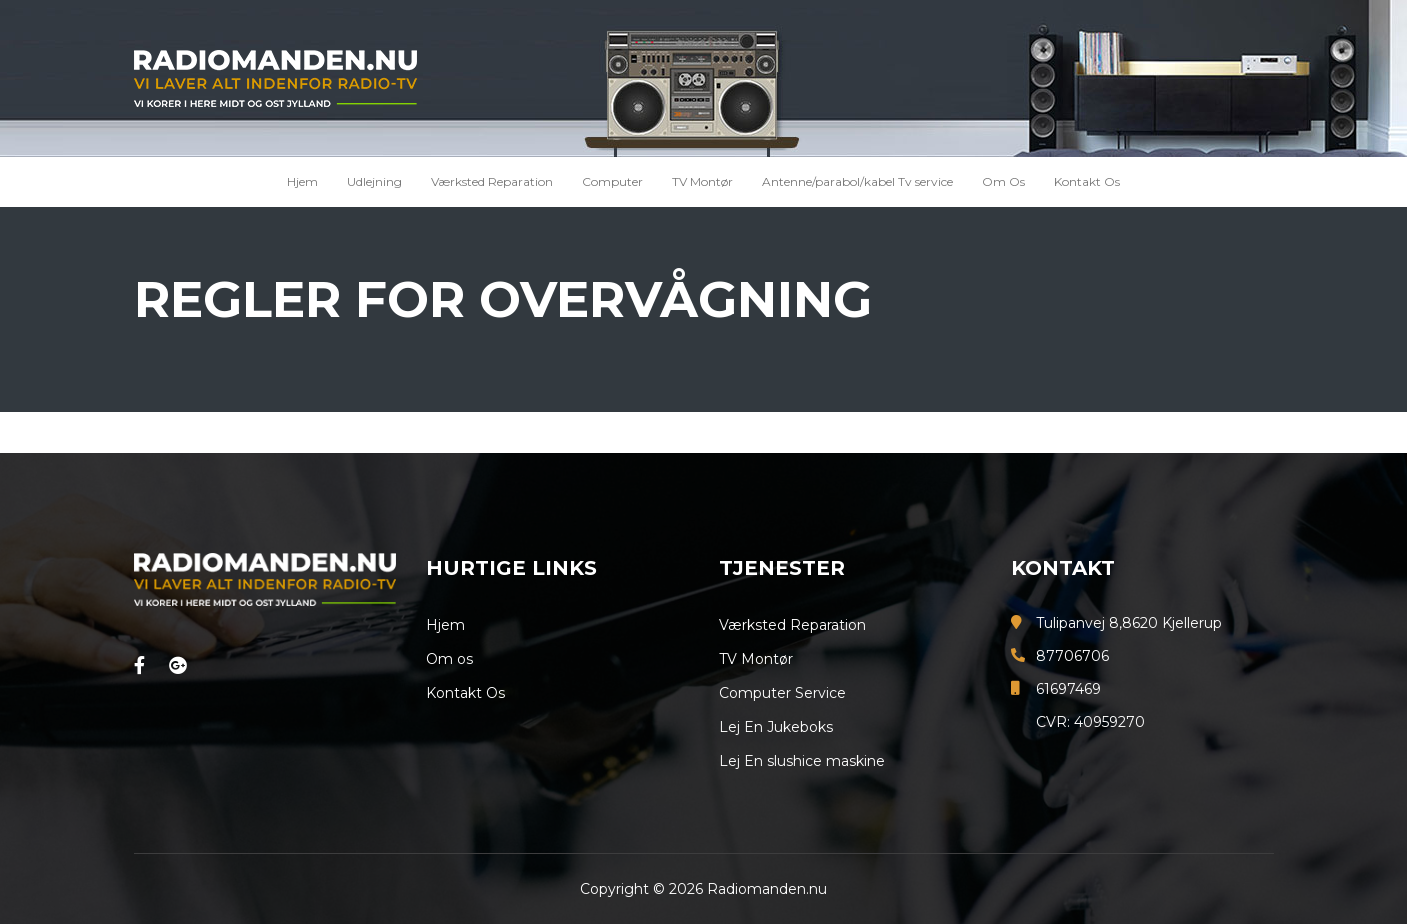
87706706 (1072, 656)
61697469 (1068, 689)
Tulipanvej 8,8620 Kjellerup (1129, 623)
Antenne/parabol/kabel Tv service (857, 181)
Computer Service (782, 693)
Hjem (302, 181)
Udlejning (374, 181)
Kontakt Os (1087, 181)
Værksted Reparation (492, 181)
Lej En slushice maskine (802, 761)
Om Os (1003, 181)
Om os (449, 659)
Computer (612, 181)
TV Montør (702, 181)
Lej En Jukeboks (776, 727)
